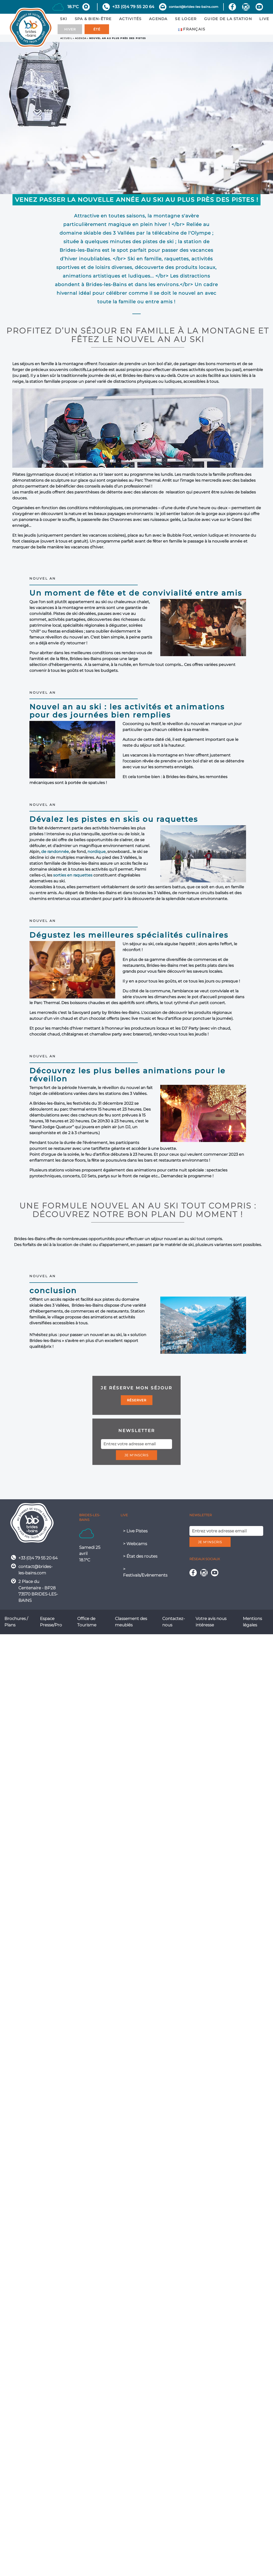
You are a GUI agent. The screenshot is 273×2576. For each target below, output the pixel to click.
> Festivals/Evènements (145, 1572)
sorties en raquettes (72, 875)
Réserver (136, 1400)
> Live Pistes (135, 1530)
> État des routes (140, 1556)
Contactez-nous (173, 1621)
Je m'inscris (136, 1455)
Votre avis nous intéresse (211, 1621)
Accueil (66, 38)
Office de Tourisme (86, 1621)
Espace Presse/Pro (51, 1621)
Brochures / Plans (16, 1621)
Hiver (70, 29)
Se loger (186, 18)
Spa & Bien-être (93, 18)
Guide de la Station (228, 18)
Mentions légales (252, 1621)
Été (96, 29)
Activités (130, 18)
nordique (96, 851)
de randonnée (55, 851)
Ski (63, 18)
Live (264, 18)
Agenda (158, 18)
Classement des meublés (131, 1621)
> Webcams (135, 1543)
